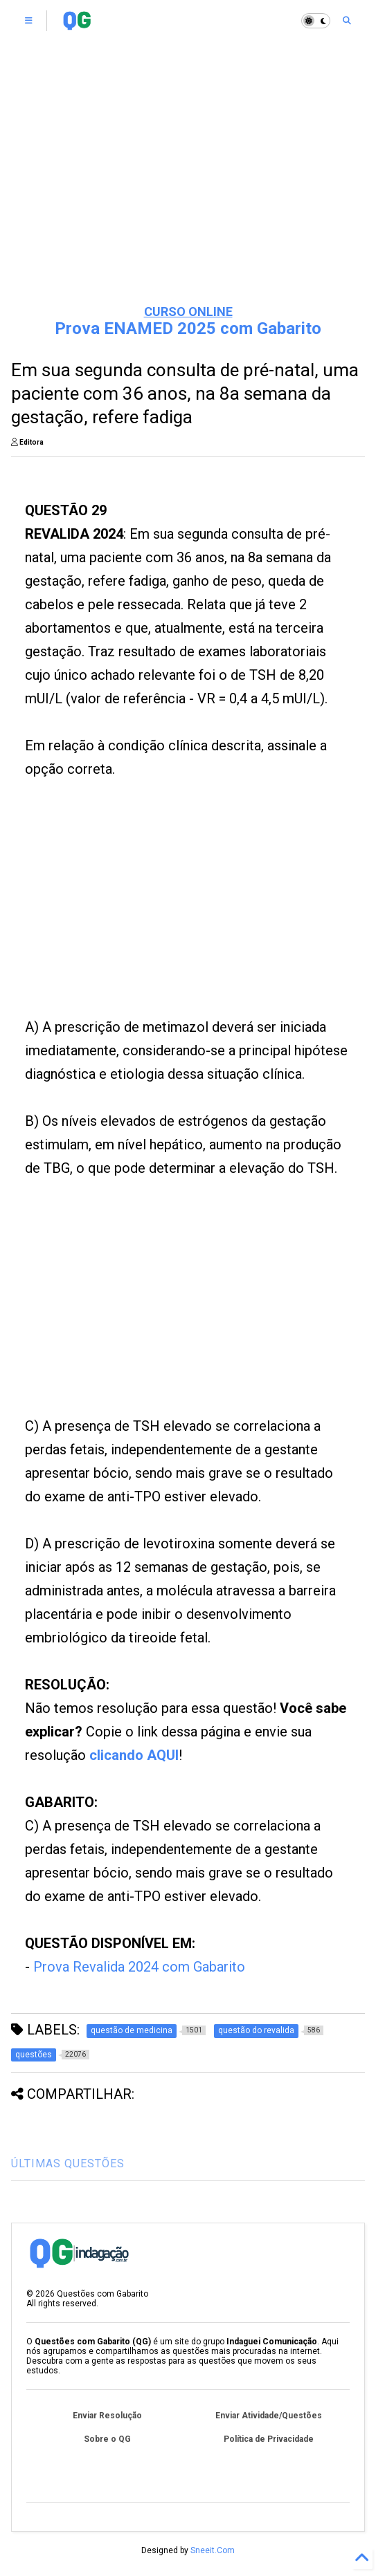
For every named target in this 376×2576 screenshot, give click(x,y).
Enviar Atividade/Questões (268, 2415)
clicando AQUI (134, 1755)
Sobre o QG (107, 2439)
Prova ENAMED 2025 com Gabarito (188, 328)
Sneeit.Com (212, 2550)
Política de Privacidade (269, 2439)
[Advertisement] (188, 187)
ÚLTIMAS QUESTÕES (68, 2163)
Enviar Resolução (107, 2415)
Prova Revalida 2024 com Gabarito (139, 1966)
